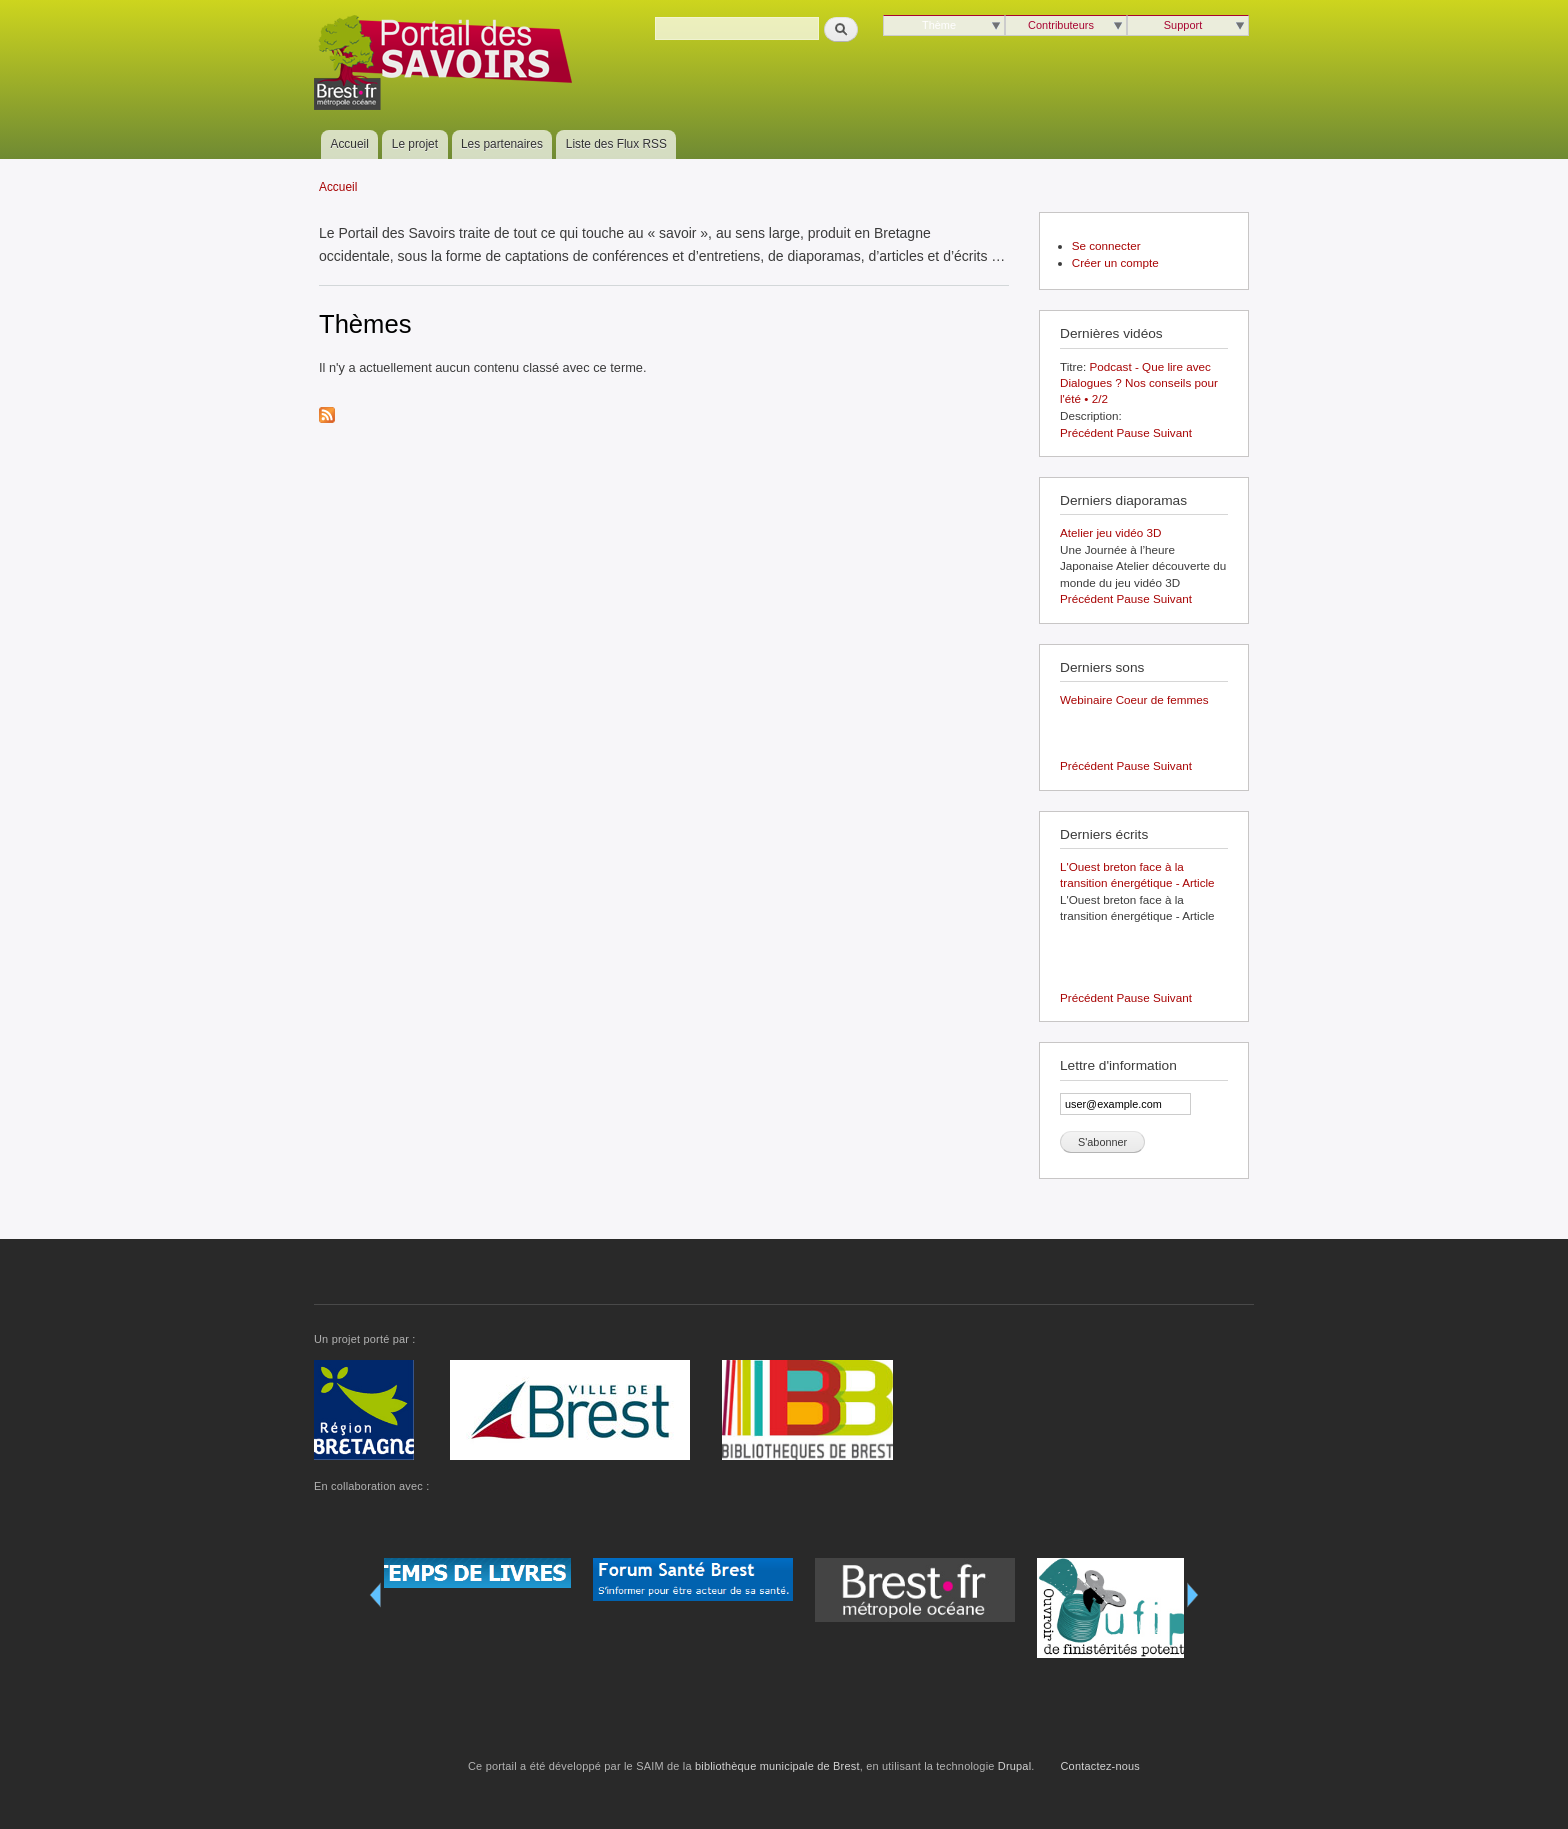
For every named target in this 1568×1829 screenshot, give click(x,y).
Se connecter (1106, 245)
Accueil (350, 144)
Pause (1133, 432)
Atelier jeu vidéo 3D (1110, 532)
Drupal (1014, 1766)
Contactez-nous (1101, 1766)
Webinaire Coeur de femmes (1134, 699)
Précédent (1086, 432)
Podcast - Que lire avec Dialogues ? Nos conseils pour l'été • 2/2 (1139, 383)
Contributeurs (1061, 25)
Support (1183, 25)
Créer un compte (1115, 262)
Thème (939, 25)
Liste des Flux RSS (616, 144)
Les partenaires (502, 144)
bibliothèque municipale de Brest (777, 1766)
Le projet (415, 144)
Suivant (1172, 432)
